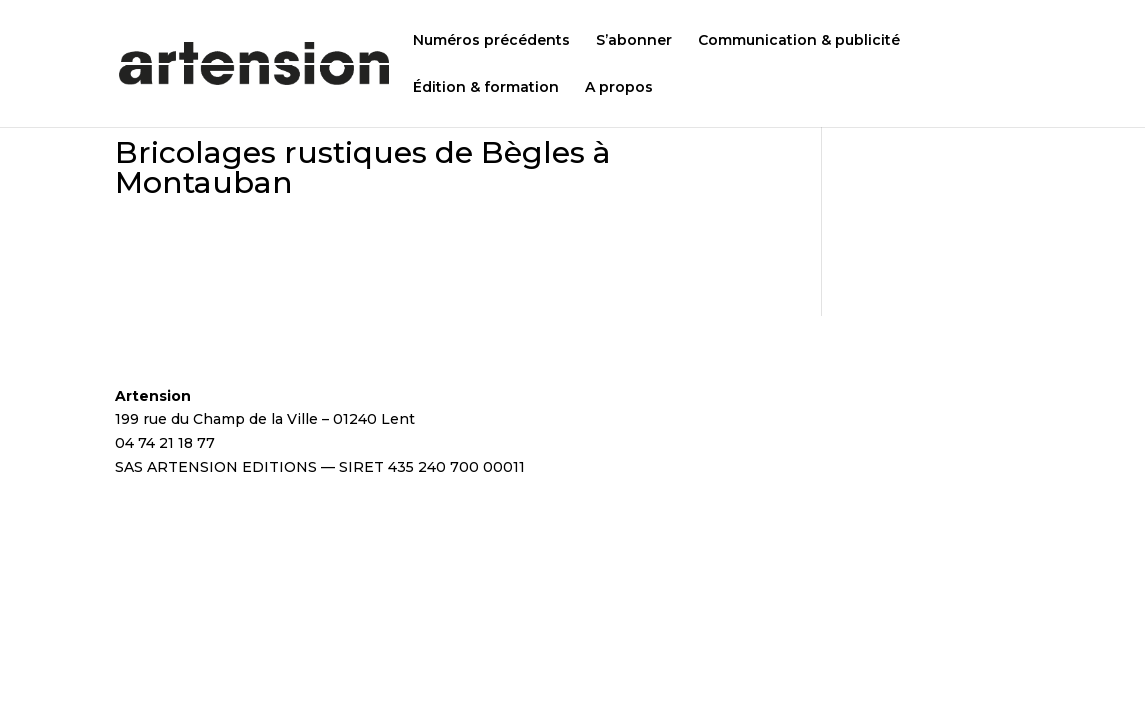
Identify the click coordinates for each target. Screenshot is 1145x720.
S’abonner (634, 41)
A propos (619, 88)
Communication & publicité (799, 41)
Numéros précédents (491, 41)
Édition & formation (486, 88)
